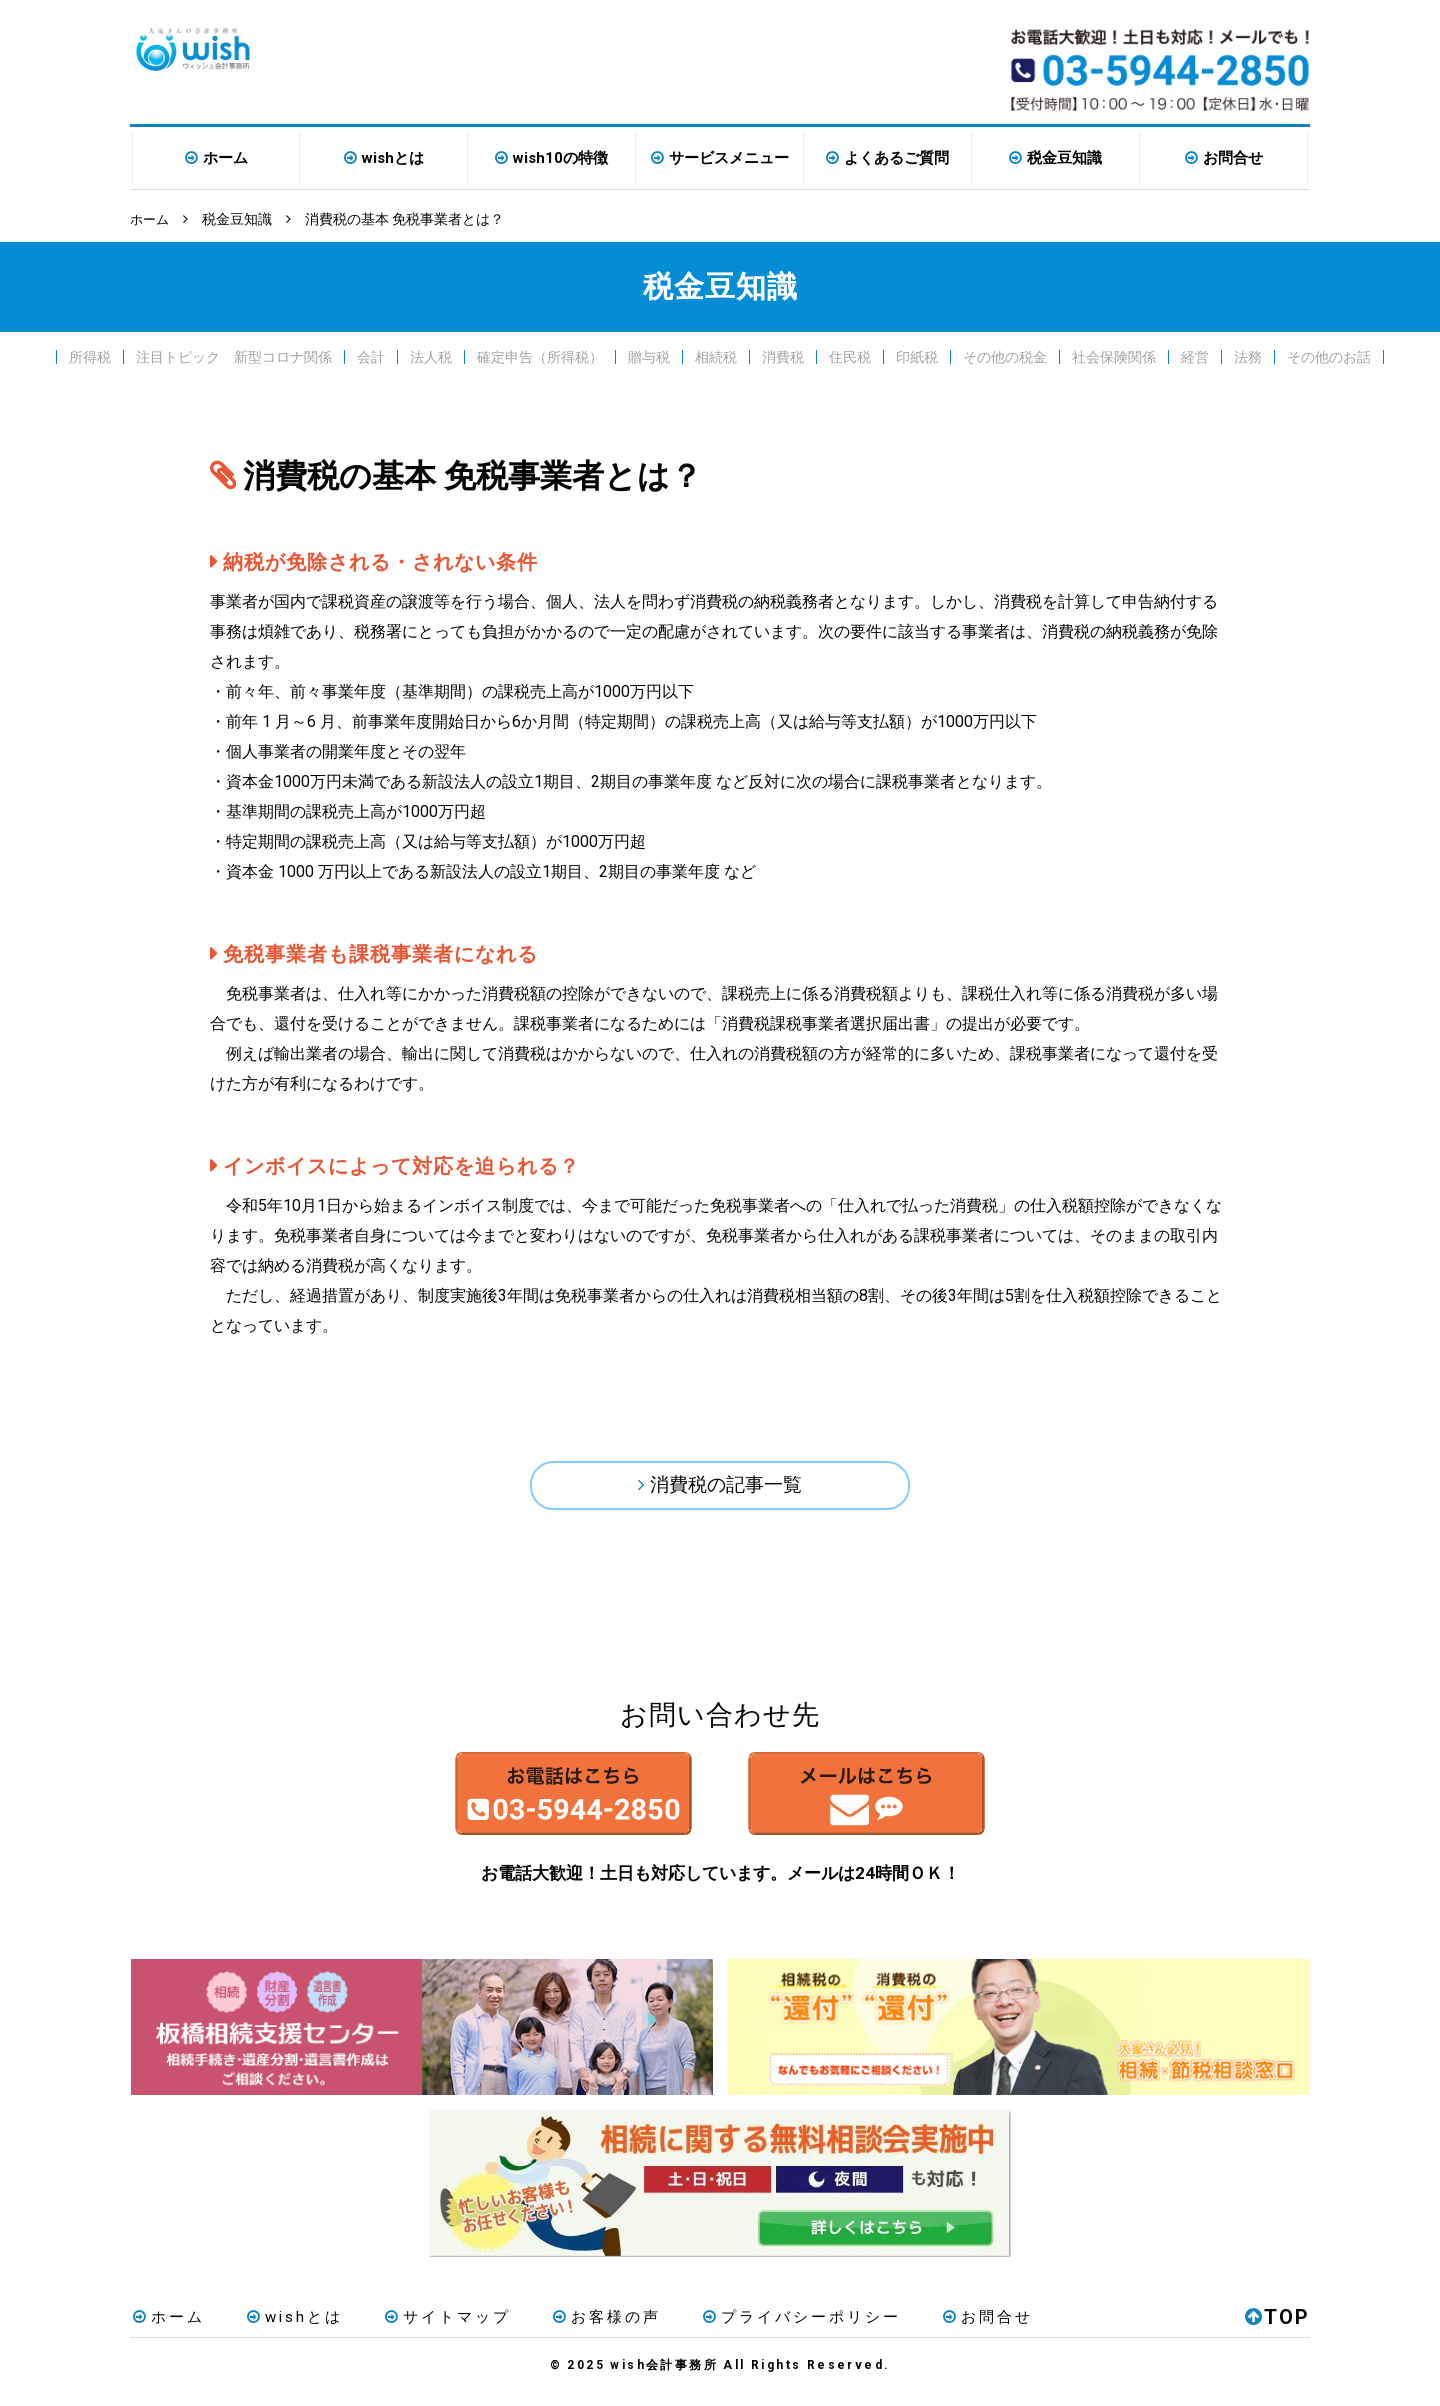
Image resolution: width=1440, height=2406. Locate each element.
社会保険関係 (1114, 356)
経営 (1195, 356)
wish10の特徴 (560, 158)
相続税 (716, 356)
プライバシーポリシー (771, 2330)
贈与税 (649, 356)
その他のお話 (1329, 356)
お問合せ (1233, 158)
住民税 (850, 356)
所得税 (90, 356)
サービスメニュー (729, 158)
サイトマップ (431, 2330)
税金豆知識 (1064, 158)
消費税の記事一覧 (726, 1487)
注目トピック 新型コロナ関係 (234, 356)
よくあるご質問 (896, 158)
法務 (1248, 356)
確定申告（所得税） (540, 356)
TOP (1277, 2330)
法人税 (431, 356)
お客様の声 (583, 2330)
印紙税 (917, 356)
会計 (371, 356)
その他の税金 (1005, 356)
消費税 (783, 356)
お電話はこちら (532, 1804)
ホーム (225, 158)
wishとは (393, 158)
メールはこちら (908, 1804)
